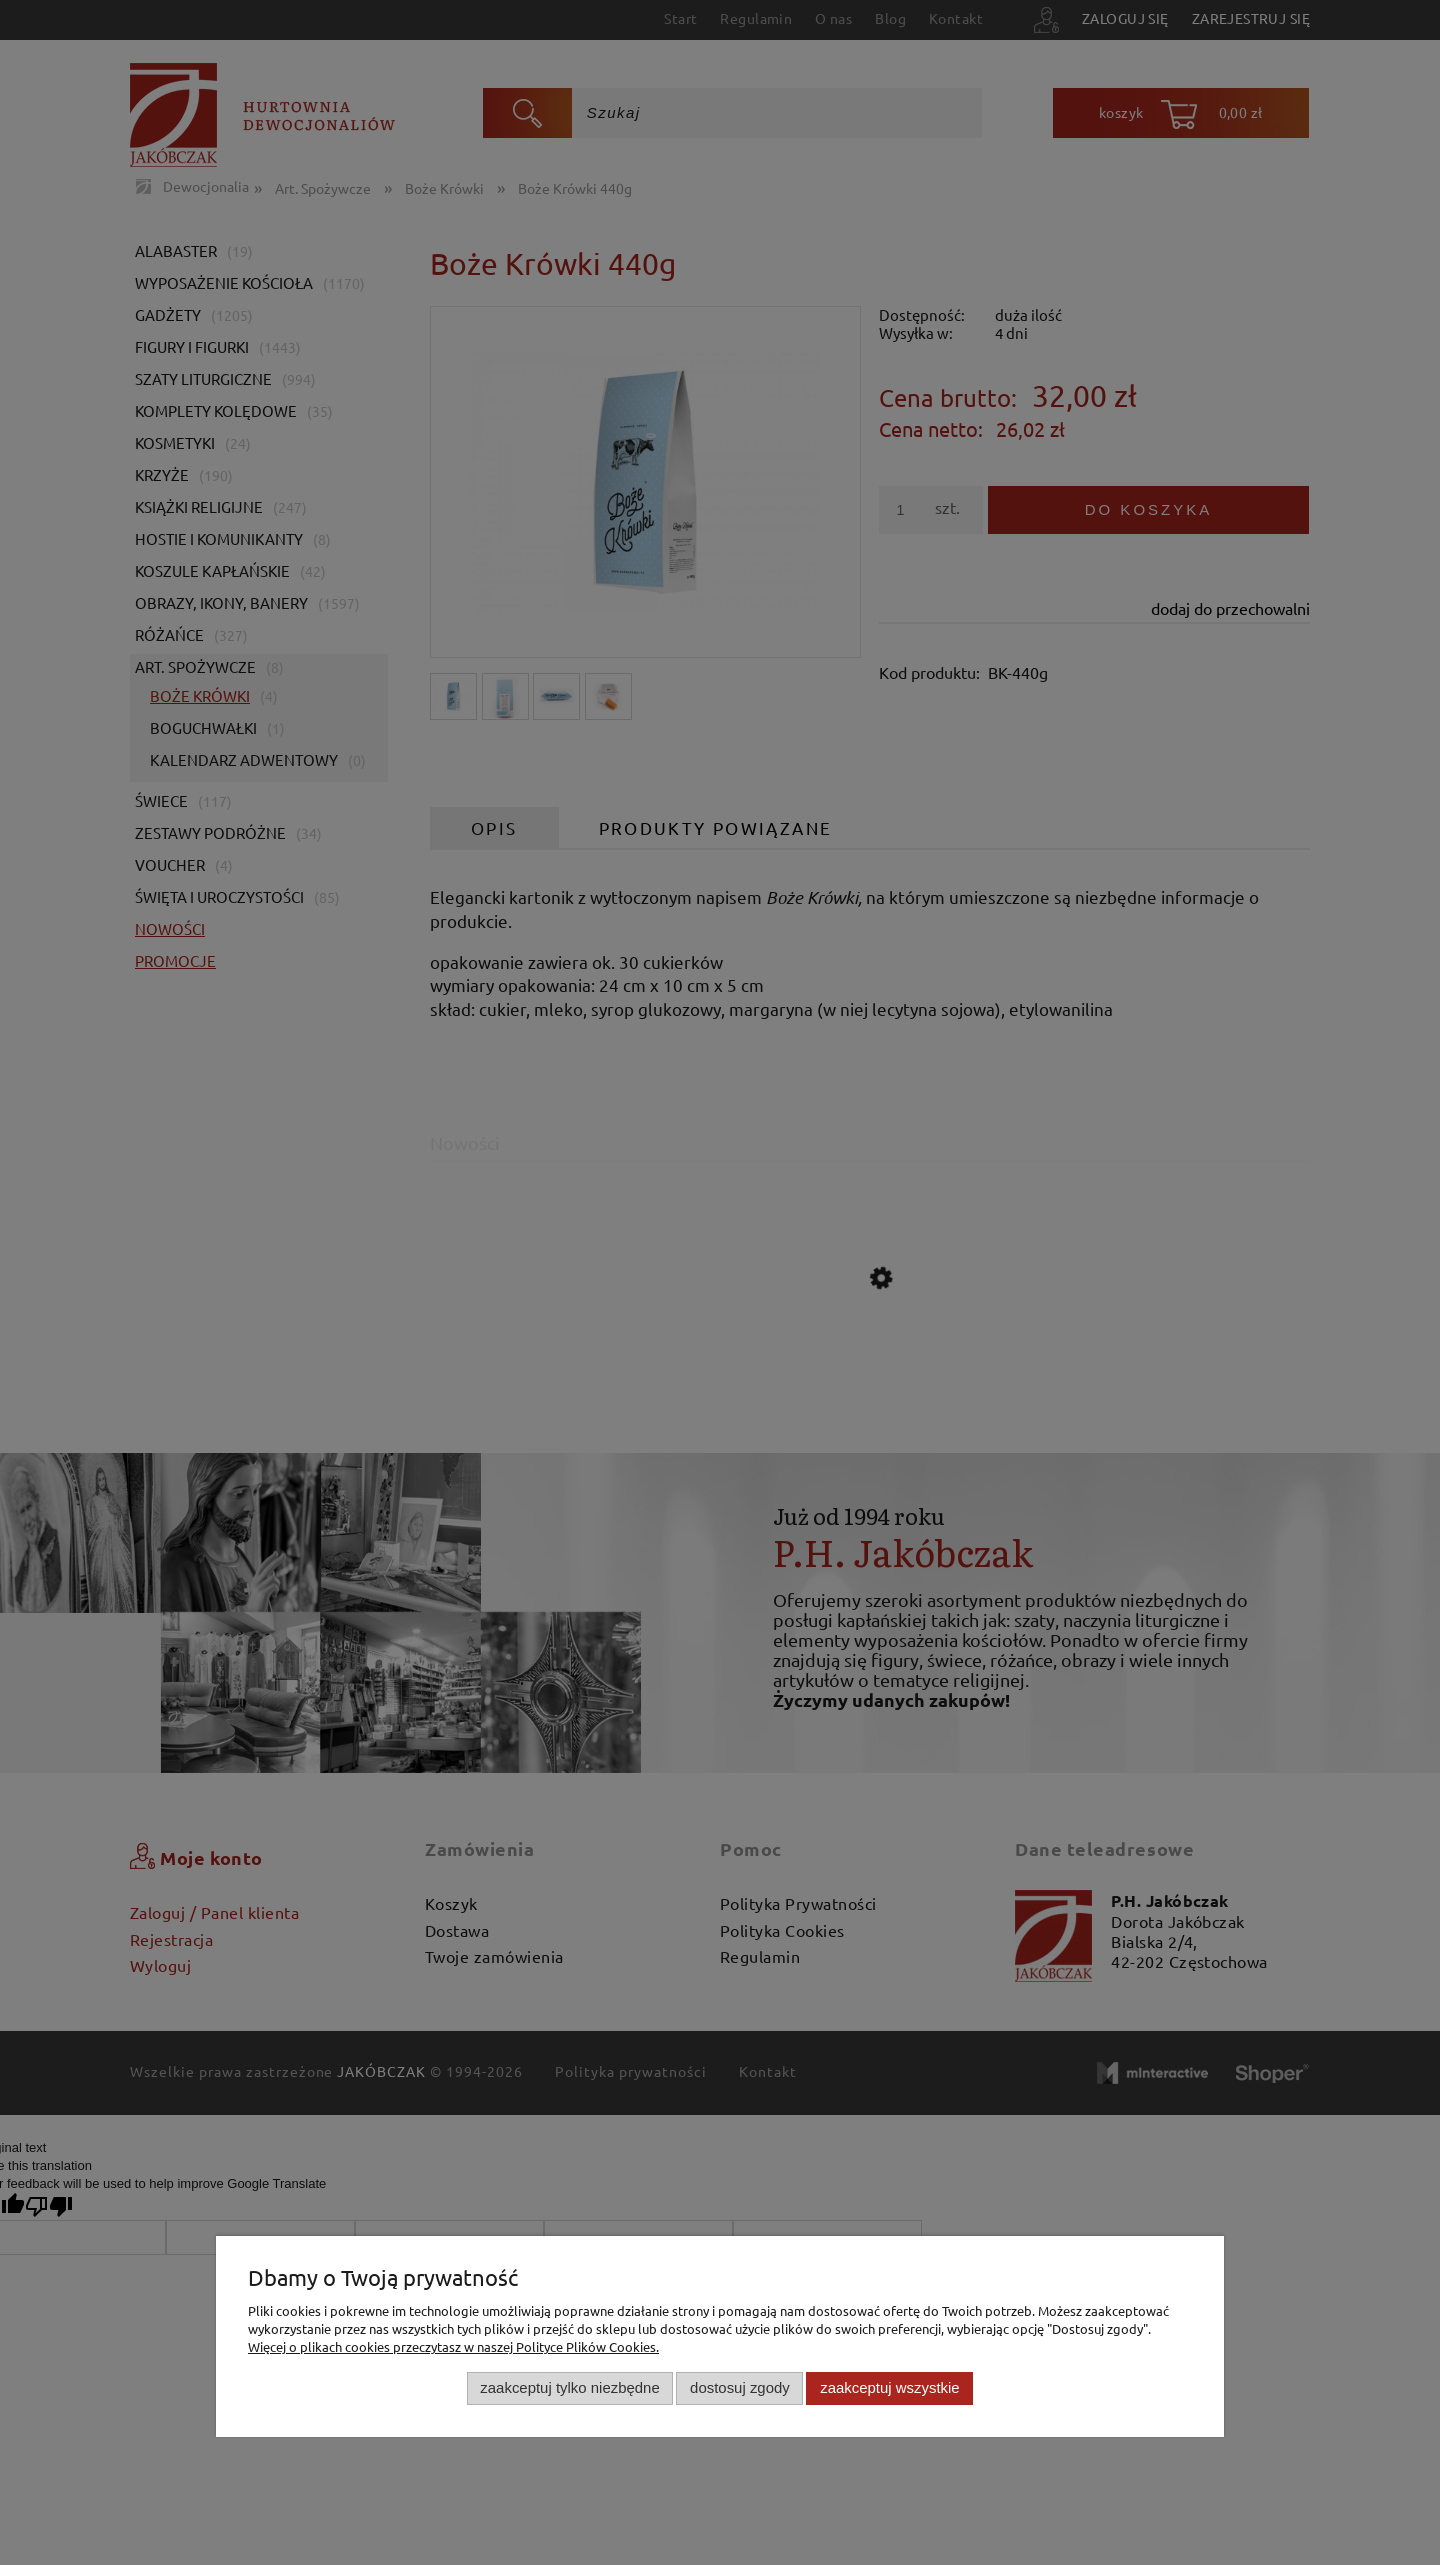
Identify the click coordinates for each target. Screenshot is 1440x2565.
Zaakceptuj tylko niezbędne (569, 2387)
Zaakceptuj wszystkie (889, 2387)
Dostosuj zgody (740, 2387)
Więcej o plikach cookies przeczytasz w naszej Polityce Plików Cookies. (453, 2346)
